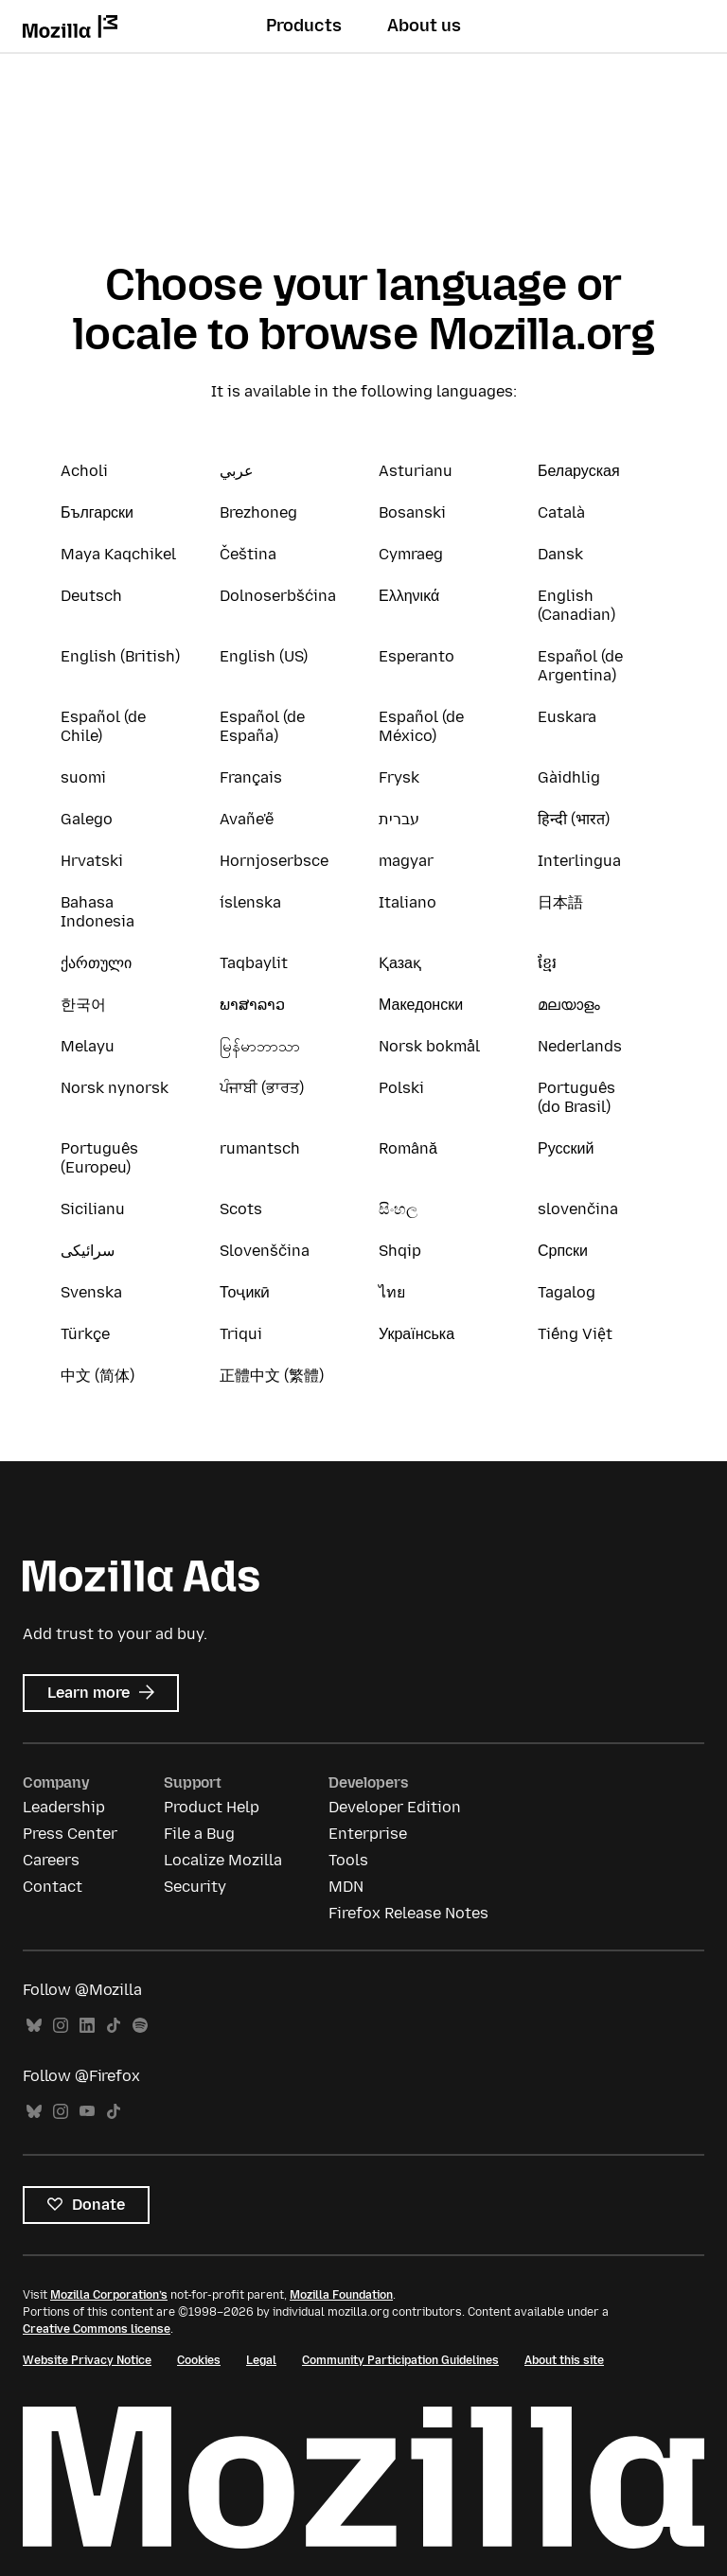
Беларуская (579, 471)
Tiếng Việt (575, 1334)
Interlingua (579, 861)
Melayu (88, 1046)
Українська (416, 1334)
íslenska (250, 902)
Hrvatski (92, 861)
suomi (83, 777)
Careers (51, 1860)
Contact (52, 1887)
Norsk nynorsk (114, 1088)
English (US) (264, 656)
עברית (399, 819)
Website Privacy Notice (87, 2360)
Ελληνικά (409, 596)
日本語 (560, 902)
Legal (261, 2360)
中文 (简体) (97, 1376)
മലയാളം (569, 1005)
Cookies (199, 2360)
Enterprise (367, 1834)
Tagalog (566, 1292)
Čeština (248, 554)
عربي (237, 471)
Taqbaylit (254, 963)
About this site (564, 2360)
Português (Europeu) (99, 1157)
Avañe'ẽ (247, 819)
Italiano (407, 902)
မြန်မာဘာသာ (260, 1046)
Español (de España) (262, 726)
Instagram (60, 2026)
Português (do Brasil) (576, 1097)
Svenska (91, 1292)
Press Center (70, 1834)
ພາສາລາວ (252, 1005)
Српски (563, 1251)
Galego (87, 819)
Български (97, 512)
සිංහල (398, 1209)
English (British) (120, 656)
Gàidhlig (569, 777)
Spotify (140, 2026)
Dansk (560, 554)
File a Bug (199, 1834)
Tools (348, 1860)
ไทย (392, 1292)
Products (304, 25)
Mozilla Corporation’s (109, 2295)
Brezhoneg (258, 512)
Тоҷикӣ (245, 1292)
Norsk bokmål (429, 1046)
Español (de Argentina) (580, 665)
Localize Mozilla (223, 1860)
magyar (406, 861)
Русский (566, 1148)
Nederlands (580, 1046)
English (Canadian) (576, 605)
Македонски (421, 1005)
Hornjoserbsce (274, 861)
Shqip (400, 1251)
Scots (241, 1209)
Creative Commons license (96, 2329)
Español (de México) (421, 726)
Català (561, 512)
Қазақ (400, 963)
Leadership (64, 1807)
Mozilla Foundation (341, 2295)
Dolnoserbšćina (278, 596)
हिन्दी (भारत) (574, 819)
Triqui (241, 1334)
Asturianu (415, 471)
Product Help (211, 1807)
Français (251, 777)
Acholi (84, 471)
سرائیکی (88, 1251)
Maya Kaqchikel (118, 554)
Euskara (567, 717)
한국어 (83, 1005)
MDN (346, 1887)
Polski (401, 1088)
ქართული (96, 963)
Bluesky (34, 2026)
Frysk (399, 777)
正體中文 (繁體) (272, 1376)
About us (424, 25)
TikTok (113, 2026)
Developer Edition (394, 1807)
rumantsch (260, 1148)
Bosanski (412, 512)
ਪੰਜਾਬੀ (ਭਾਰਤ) (262, 1088)
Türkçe (85, 1334)
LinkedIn (87, 2026)
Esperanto (416, 656)
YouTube (87, 2112)
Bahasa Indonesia (97, 911)
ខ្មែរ (547, 963)
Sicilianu (93, 1209)
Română (408, 1148)
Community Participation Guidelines (400, 2360)
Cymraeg (411, 554)
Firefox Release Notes (408, 1913)
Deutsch (91, 596)
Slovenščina (265, 1251)
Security (195, 1887)
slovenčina (578, 1209)
